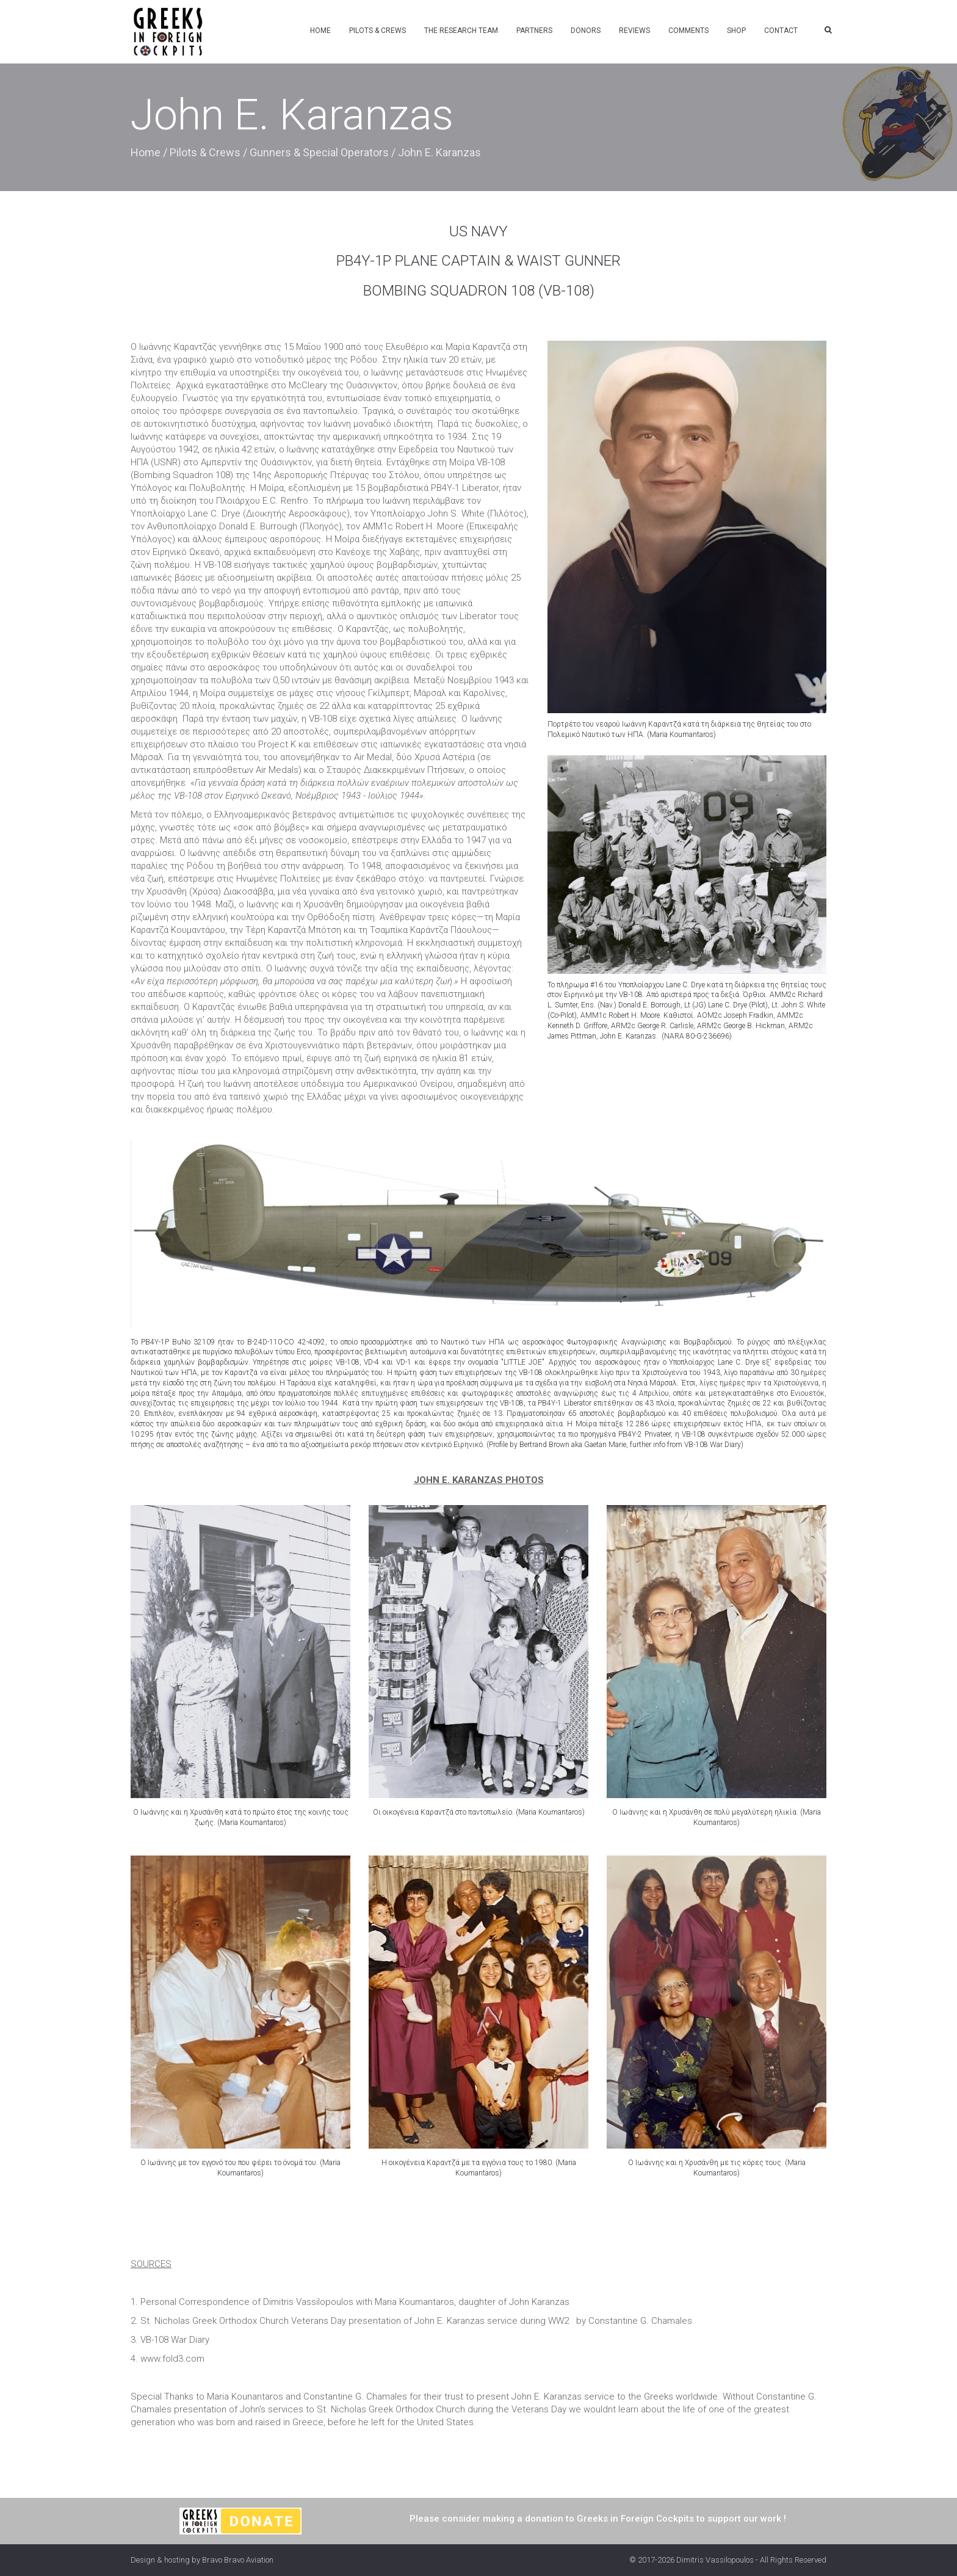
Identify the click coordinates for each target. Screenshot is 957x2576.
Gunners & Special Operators (319, 152)
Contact (781, 30)
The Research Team (461, 30)
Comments (688, 30)
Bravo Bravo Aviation (237, 2559)
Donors (586, 30)
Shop (736, 30)
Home (320, 30)
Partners (534, 30)
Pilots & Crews (377, 30)
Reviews (634, 30)
